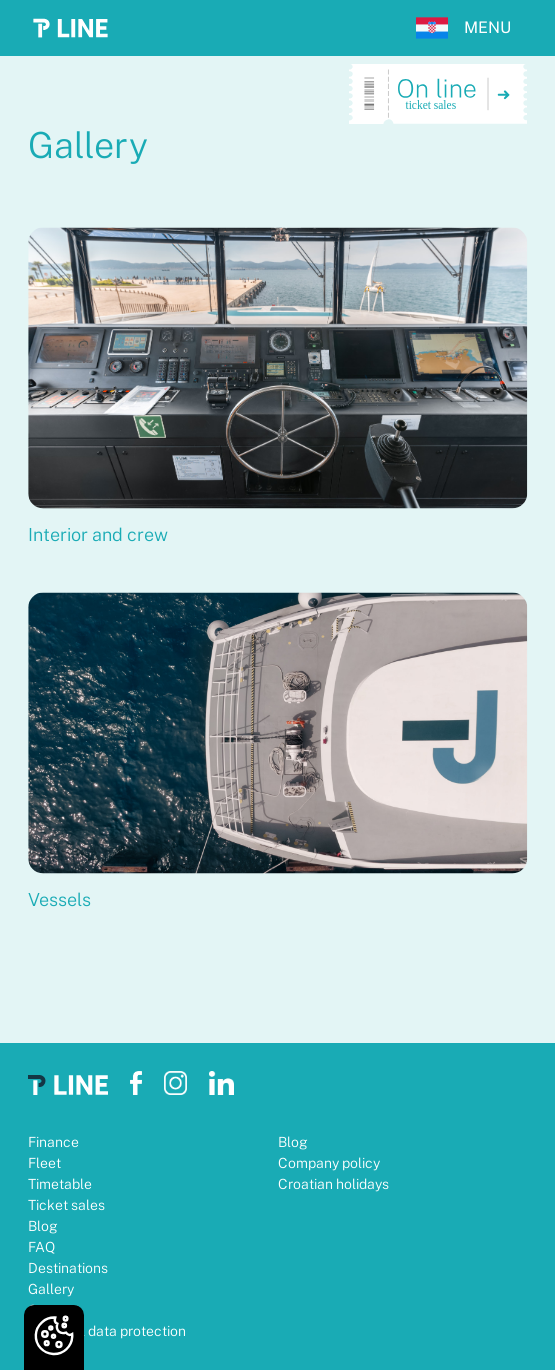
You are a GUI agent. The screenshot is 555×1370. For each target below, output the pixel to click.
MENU (487, 27)
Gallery (51, 1289)
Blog (43, 1226)
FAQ (41, 1247)
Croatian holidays (333, 1184)
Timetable (60, 1184)
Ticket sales (66, 1205)
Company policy (329, 1163)
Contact (54, 1310)
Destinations (68, 1268)
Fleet (44, 1163)
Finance (53, 1142)
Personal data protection (107, 1331)
